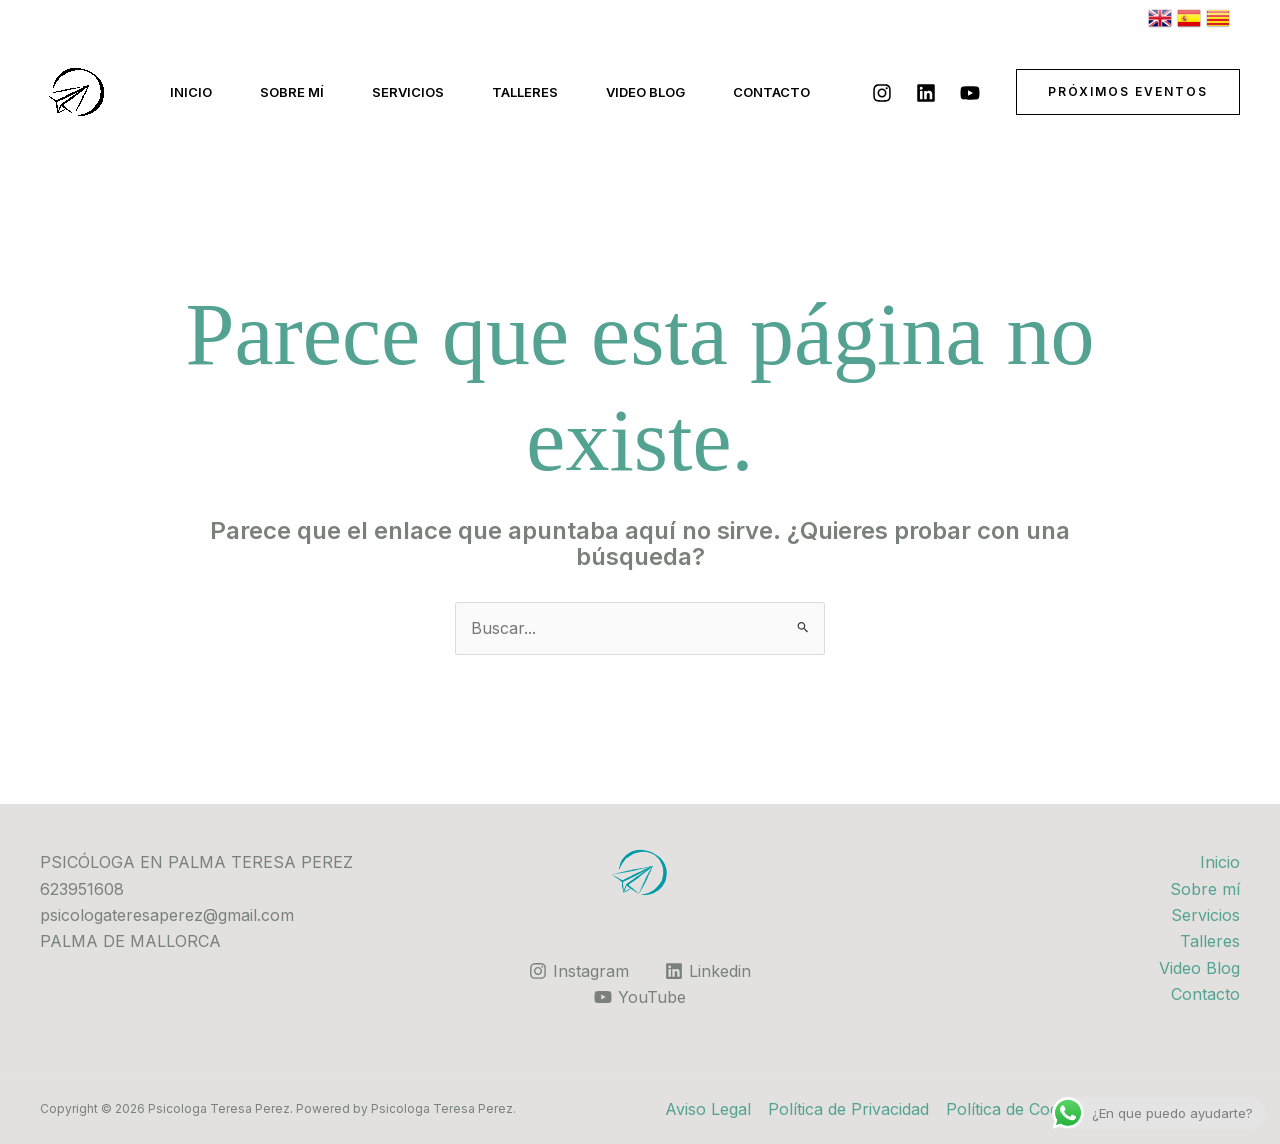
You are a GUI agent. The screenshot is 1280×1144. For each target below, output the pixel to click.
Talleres (525, 92)
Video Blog (645, 92)
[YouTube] (970, 93)
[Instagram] (882, 93)
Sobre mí (292, 92)
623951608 (82, 889)
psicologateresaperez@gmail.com (167, 915)
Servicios (408, 92)
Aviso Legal (708, 1109)
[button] (1128, 92)
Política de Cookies (1017, 1109)
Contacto (771, 92)
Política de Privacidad (848, 1109)
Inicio (191, 92)
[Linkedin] (926, 93)
